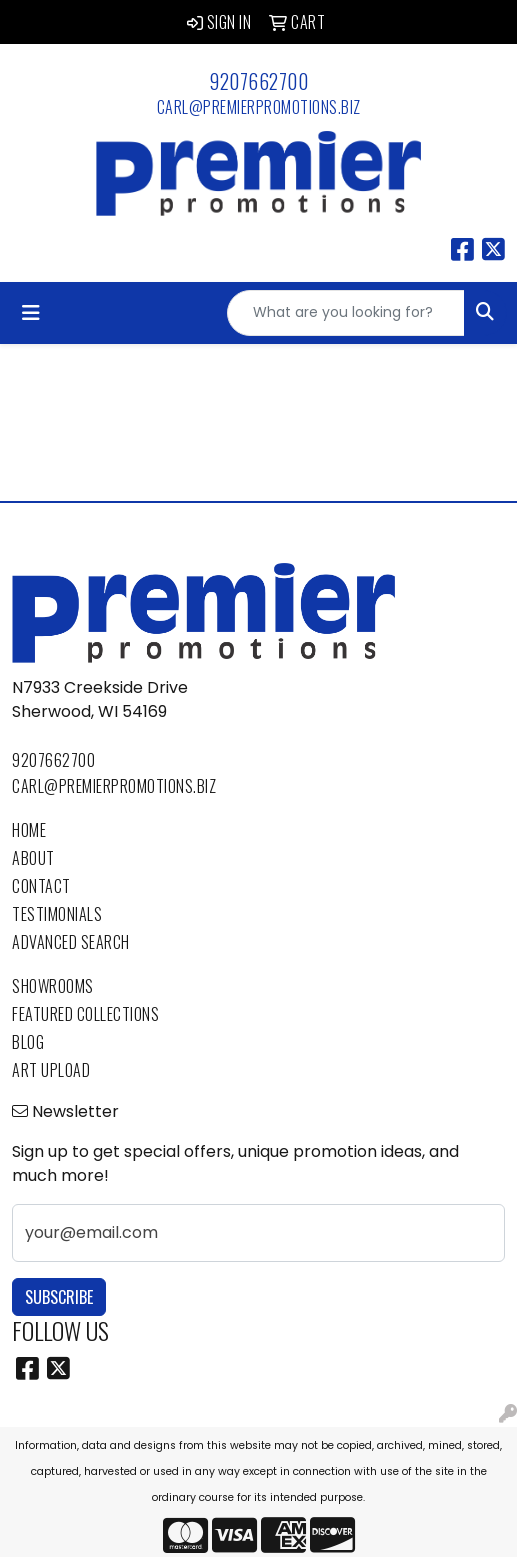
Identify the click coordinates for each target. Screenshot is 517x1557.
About (33, 858)
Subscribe (59, 1297)
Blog (28, 1042)
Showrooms (53, 986)
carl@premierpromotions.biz (259, 107)
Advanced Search (71, 942)
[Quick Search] (346, 313)
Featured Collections (85, 1014)
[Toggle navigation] (31, 313)
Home (29, 830)
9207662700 (258, 81)
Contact (41, 886)
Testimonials (57, 914)
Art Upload (51, 1070)
